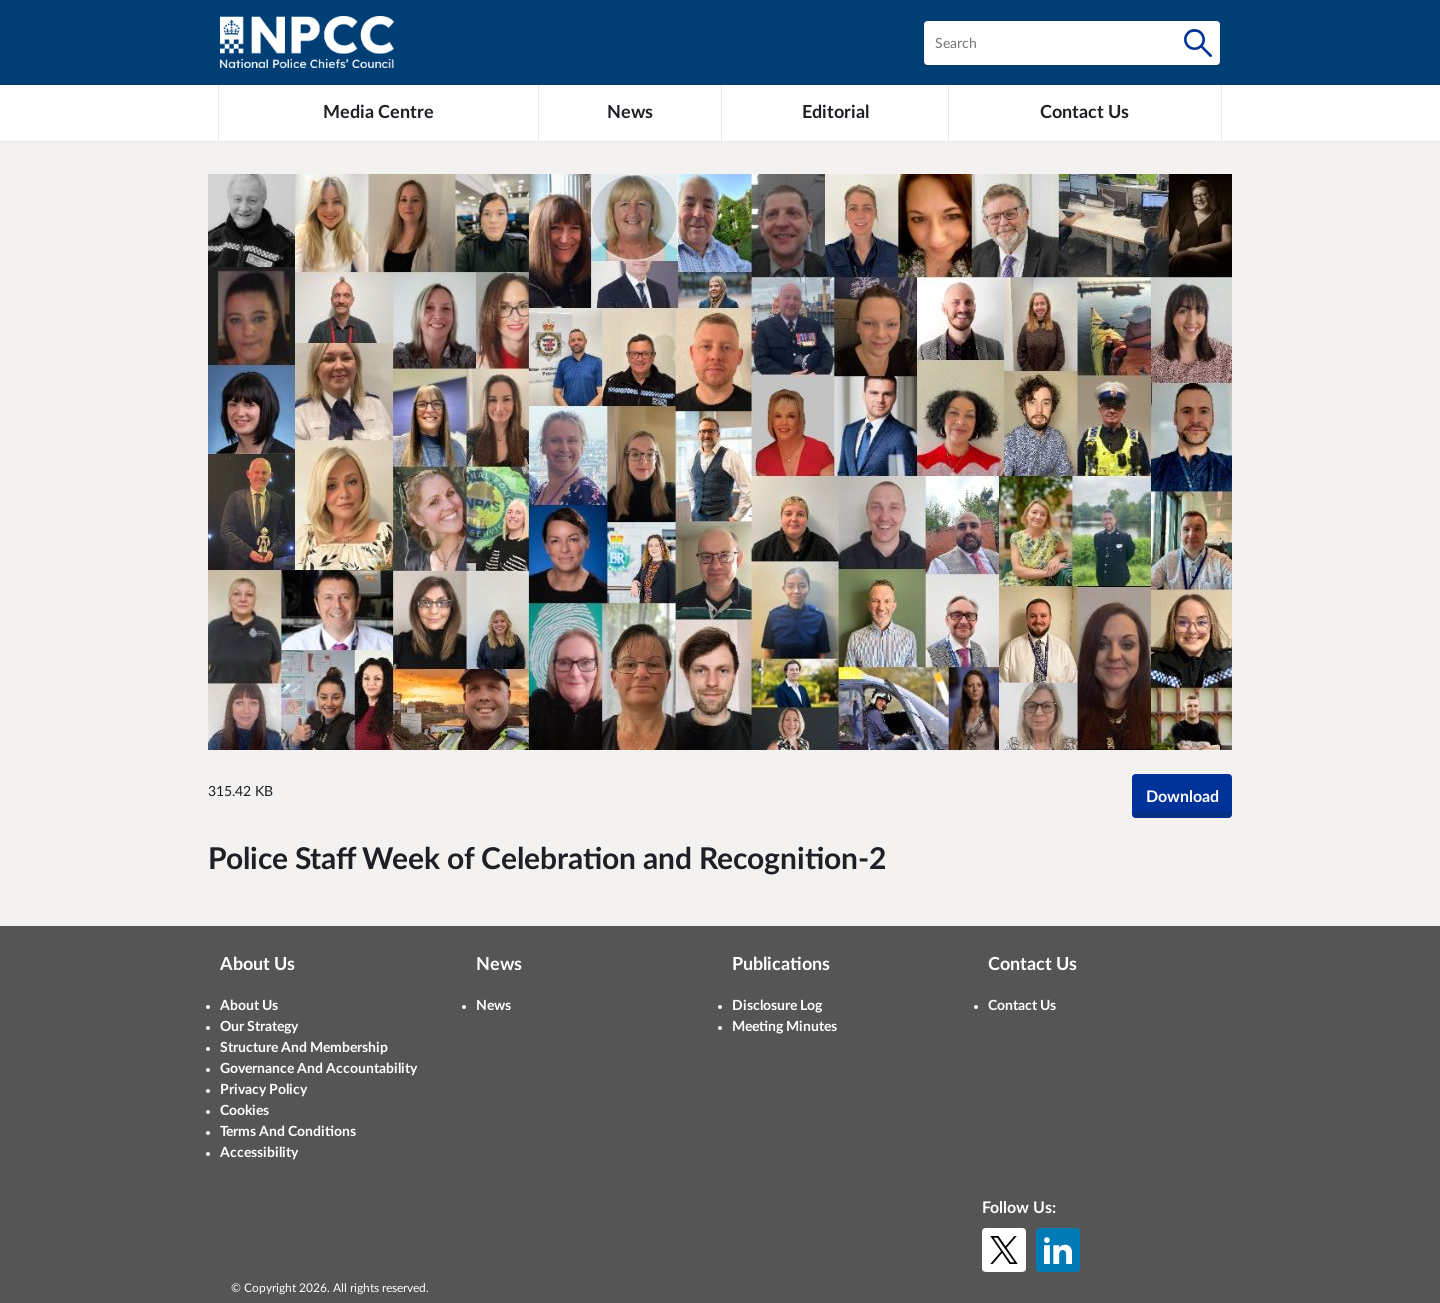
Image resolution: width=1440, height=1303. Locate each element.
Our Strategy (259, 1027)
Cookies (244, 1111)
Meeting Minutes (784, 1027)
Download (1182, 797)
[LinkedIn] (1058, 1250)
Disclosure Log (777, 1006)
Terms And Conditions (288, 1132)
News (493, 1006)
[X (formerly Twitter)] (1004, 1250)
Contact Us (1022, 1006)
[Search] (1198, 43)
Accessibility (259, 1153)
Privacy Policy (263, 1090)
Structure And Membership (304, 1048)
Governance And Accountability (318, 1069)
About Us (249, 1006)
